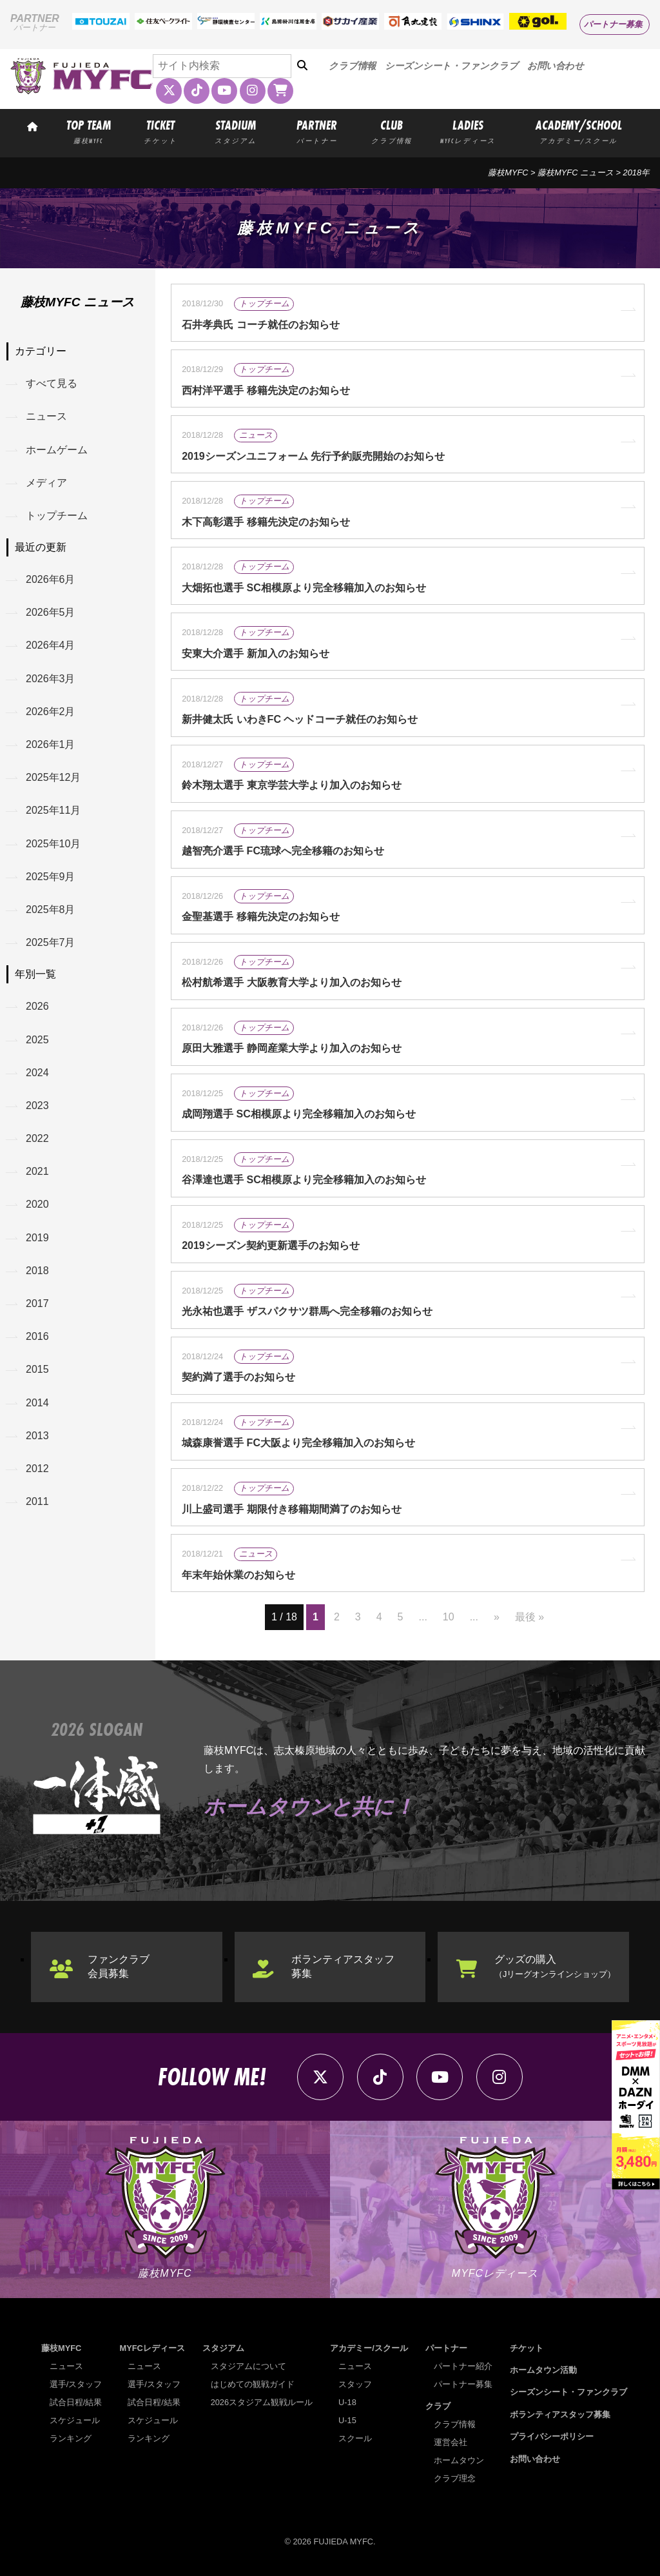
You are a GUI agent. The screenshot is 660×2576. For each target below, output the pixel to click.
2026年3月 (50, 678)
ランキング (71, 2438)
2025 (37, 1039)
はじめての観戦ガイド (253, 2384)
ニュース (46, 416)
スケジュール (75, 2420)
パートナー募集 (613, 24)
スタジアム (223, 2348)
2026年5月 (50, 612)
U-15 (347, 2420)
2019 (37, 1237)
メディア (46, 482)
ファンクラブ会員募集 (119, 1966)
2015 (37, 1369)
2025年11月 (53, 810)
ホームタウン (459, 2460)
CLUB (391, 131)
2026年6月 (50, 579)
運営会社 (450, 2442)
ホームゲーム (57, 449)
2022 (37, 1138)
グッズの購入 (555, 1966)
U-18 (347, 2402)
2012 (37, 1468)
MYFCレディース (151, 2348)
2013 (37, 1435)
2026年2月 (50, 711)
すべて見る (51, 383)
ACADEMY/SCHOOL (579, 131)
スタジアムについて (248, 2366)
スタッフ (355, 2384)
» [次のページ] (497, 1616)
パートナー (446, 2348)
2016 (37, 1336)
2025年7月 (50, 942)
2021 (37, 1171)
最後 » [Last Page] (529, 1616)
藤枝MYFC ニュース (576, 172)
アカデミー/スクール (369, 2348)
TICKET (160, 131)
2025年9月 (50, 876)
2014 (37, 1402)
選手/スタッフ (76, 2384)
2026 (37, 1006)
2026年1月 (50, 744)
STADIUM (235, 131)
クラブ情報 (352, 66)
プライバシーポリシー (552, 2436)
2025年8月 (50, 909)
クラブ (438, 2406)
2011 (37, 1501)
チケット (526, 2348)
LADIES (468, 131)
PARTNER (317, 131)
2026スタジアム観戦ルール (262, 2402)
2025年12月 (53, 777)
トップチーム (57, 515)
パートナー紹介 (463, 2366)
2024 (37, 1072)
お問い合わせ (555, 66)
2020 (37, 1204)
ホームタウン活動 (543, 2370)
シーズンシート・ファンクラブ (451, 66)
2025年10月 (53, 843)
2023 (37, 1105)
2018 (37, 1270)
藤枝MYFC (508, 172)
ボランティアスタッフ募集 (342, 1966)
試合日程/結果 (76, 2402)
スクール (355, 2438)
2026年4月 (50, 645)
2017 (37, 1303)
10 (448, 1616)
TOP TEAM (88, 131)
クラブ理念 (455, 2478)
